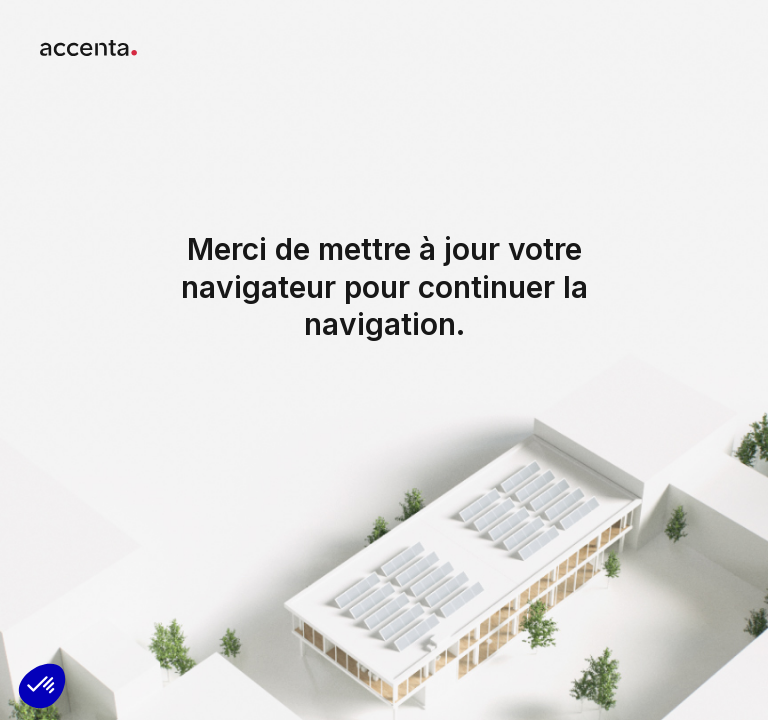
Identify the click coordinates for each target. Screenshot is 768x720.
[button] (42, 686)
